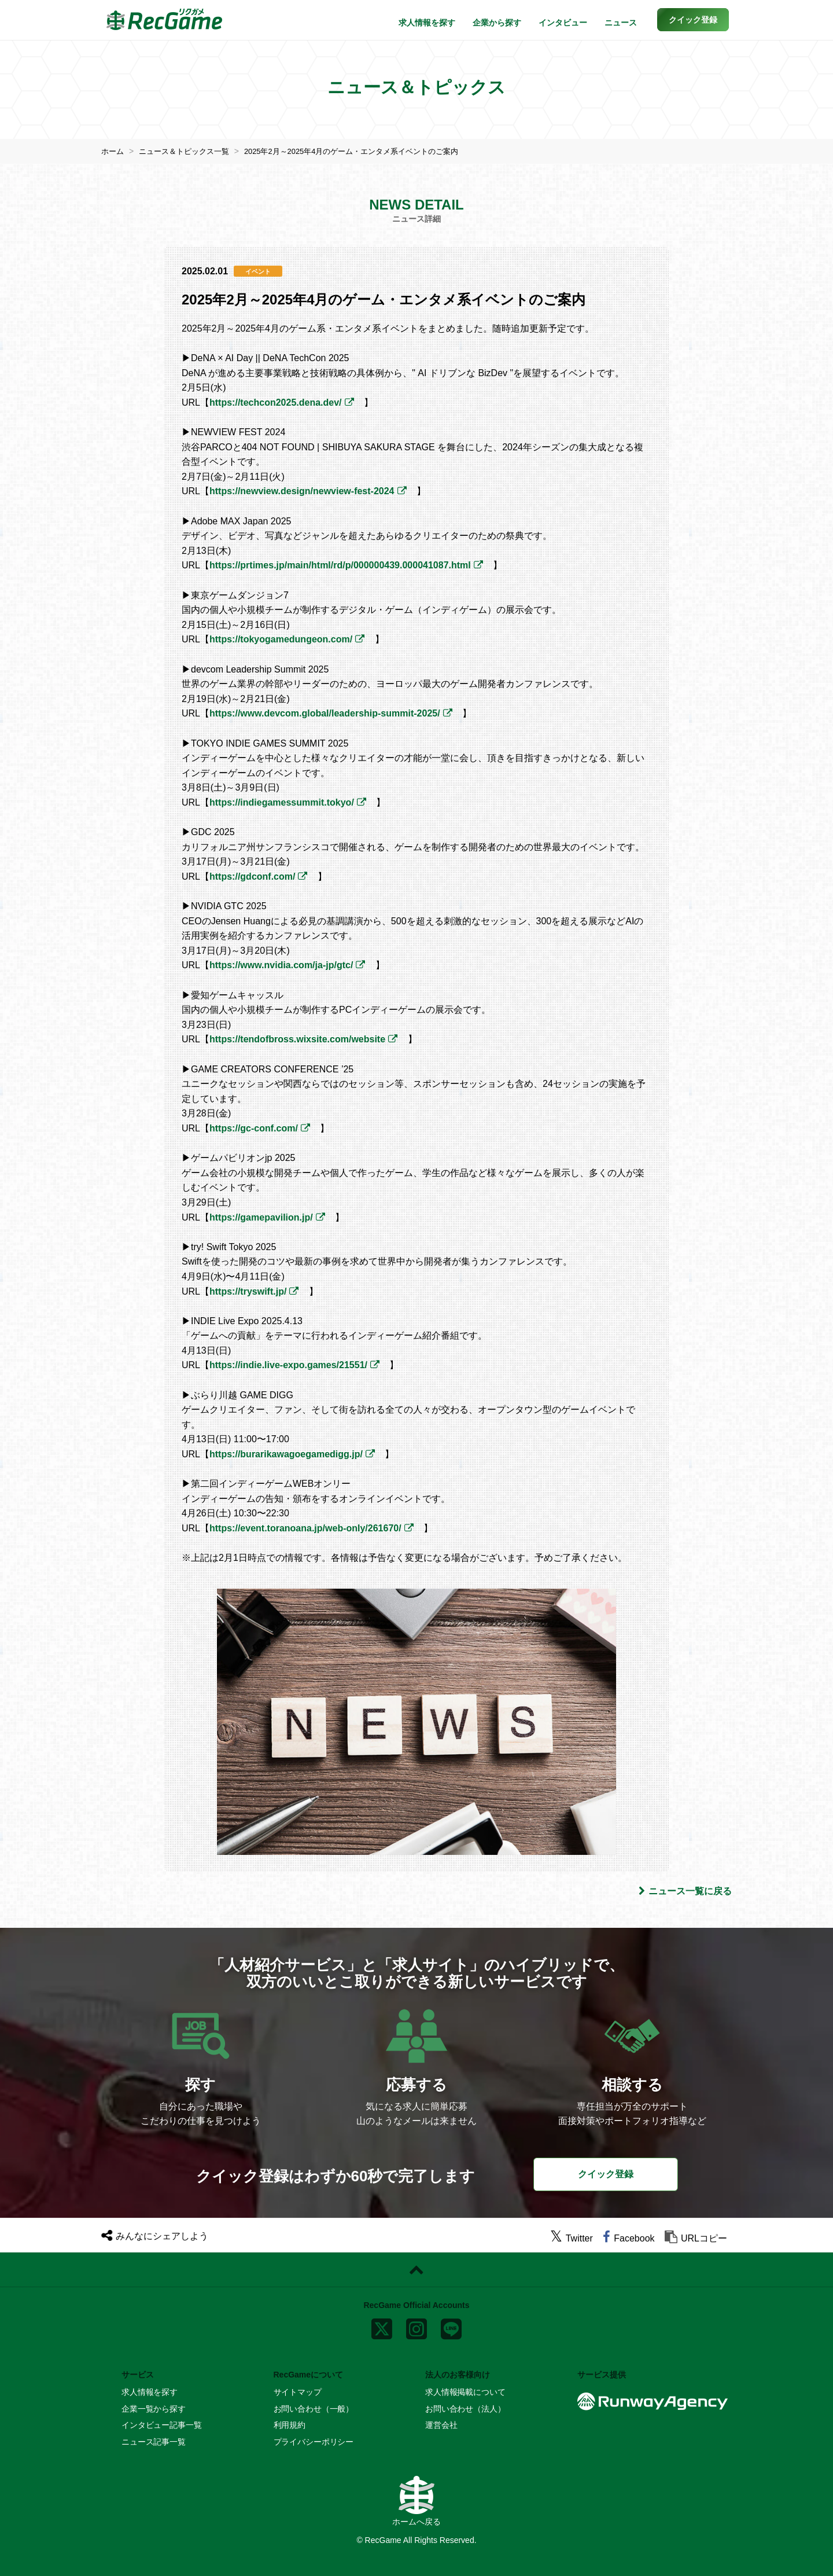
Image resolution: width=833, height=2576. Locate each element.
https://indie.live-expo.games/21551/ (288, 1365)
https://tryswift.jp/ (247, 1291)
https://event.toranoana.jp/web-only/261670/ (305, 1528)
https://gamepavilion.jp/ (261, 1217)
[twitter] (571, 2238)
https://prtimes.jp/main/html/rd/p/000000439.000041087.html (340, 565)
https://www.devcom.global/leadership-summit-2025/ (324, 713)
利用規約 (289, 2425)
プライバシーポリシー (314, 2441)
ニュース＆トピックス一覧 (189, 151)
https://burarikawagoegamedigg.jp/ (286, 1454)
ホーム (113, 151)
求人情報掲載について (465, 2392)
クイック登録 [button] (605, 2174)
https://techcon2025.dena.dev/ (275, 402)
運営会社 (441, 2425)
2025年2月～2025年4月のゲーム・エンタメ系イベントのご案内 (368, 151)
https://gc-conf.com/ (253, 1128)
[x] (381, 2326)
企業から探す (497, 22)
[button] (693, 19)
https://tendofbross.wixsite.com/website (297, 1039)
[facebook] (628, 2238)
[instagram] (416, 2326)
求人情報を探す (427, 22)
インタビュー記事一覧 (161, 2425)
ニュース (621, 22)
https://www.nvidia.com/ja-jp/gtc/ (281, 965)
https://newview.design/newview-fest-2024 (302, 491)
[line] (451, 2326)
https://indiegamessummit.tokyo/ (281, 802)
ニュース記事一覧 (153, 2441)
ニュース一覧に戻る (685, 1891)
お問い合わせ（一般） (314, 2408)
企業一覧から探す (153, 2408)
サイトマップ (298, 2392)
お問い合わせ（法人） (465, 2408)
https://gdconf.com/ (252, 876)
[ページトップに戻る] (416, 2269)
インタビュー (563, 22)
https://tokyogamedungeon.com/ (280, 639)
